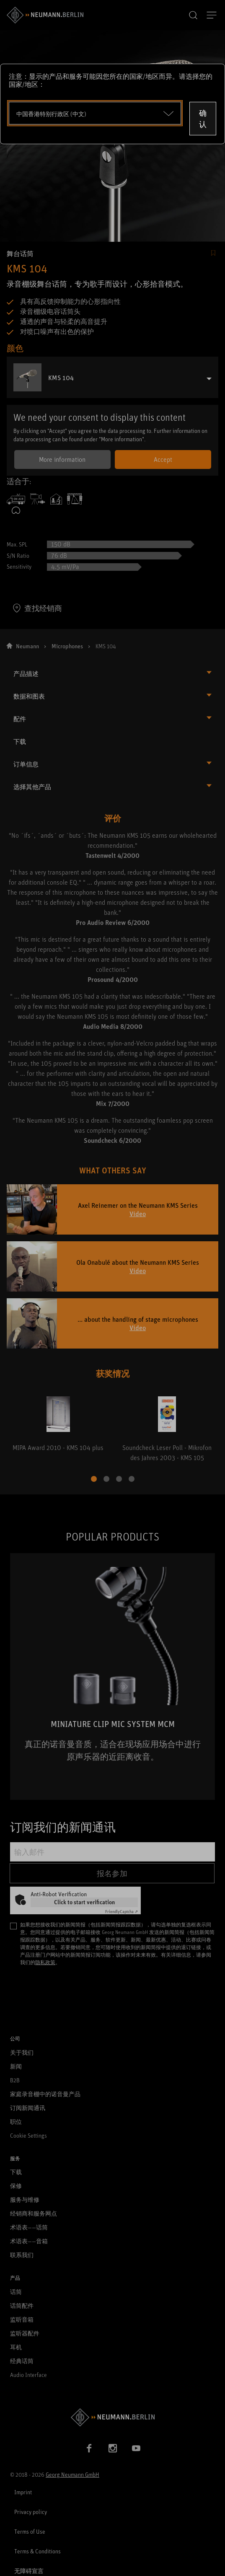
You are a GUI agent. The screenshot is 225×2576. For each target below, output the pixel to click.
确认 (203, 118)
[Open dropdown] (95, 113)
